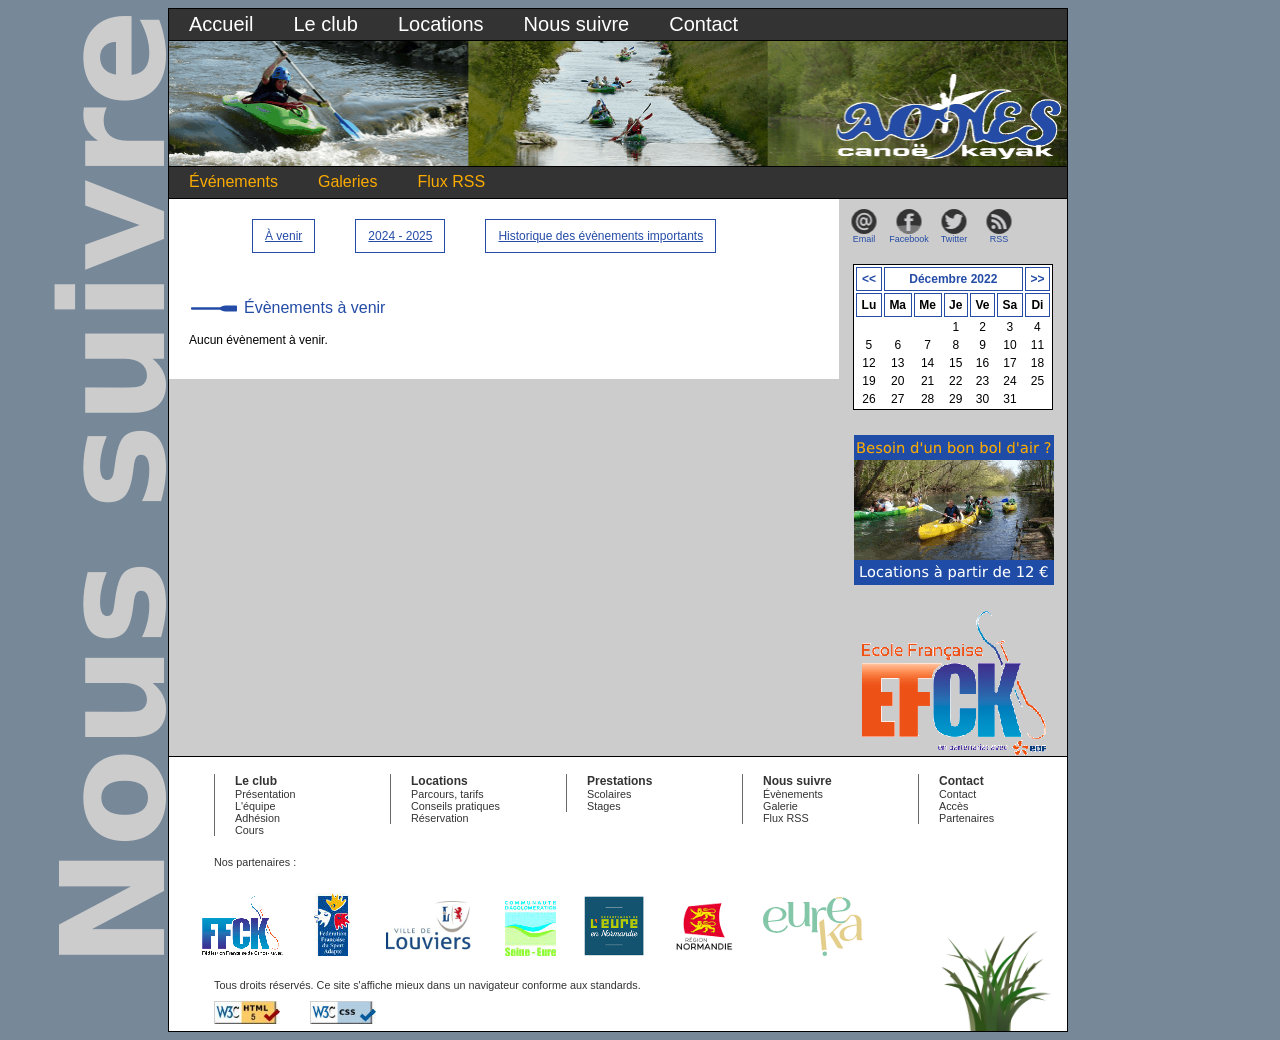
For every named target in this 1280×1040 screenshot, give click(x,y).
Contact (703, 24)
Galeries (348, 181)
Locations (441, 24)
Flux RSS (452, 181)
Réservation (440, 818)
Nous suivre (577, 24)
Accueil (221, 24)
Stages (604, 806)
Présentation (265, 794)
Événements (233, 181)
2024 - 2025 (400, 236)
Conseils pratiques (455, 806)
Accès (953, 806)
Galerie (780, 806)
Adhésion (257, 818)
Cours (249, 830)
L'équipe (255, 806)
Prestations (619, 781)
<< (869, 279)
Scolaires (609, 794)
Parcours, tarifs (447, 794)
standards (613, 985)
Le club (325, 24)
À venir (283, 236)
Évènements (793, 794)
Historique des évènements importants (600, 236)
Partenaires (966, 818)
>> (1037, 279)
